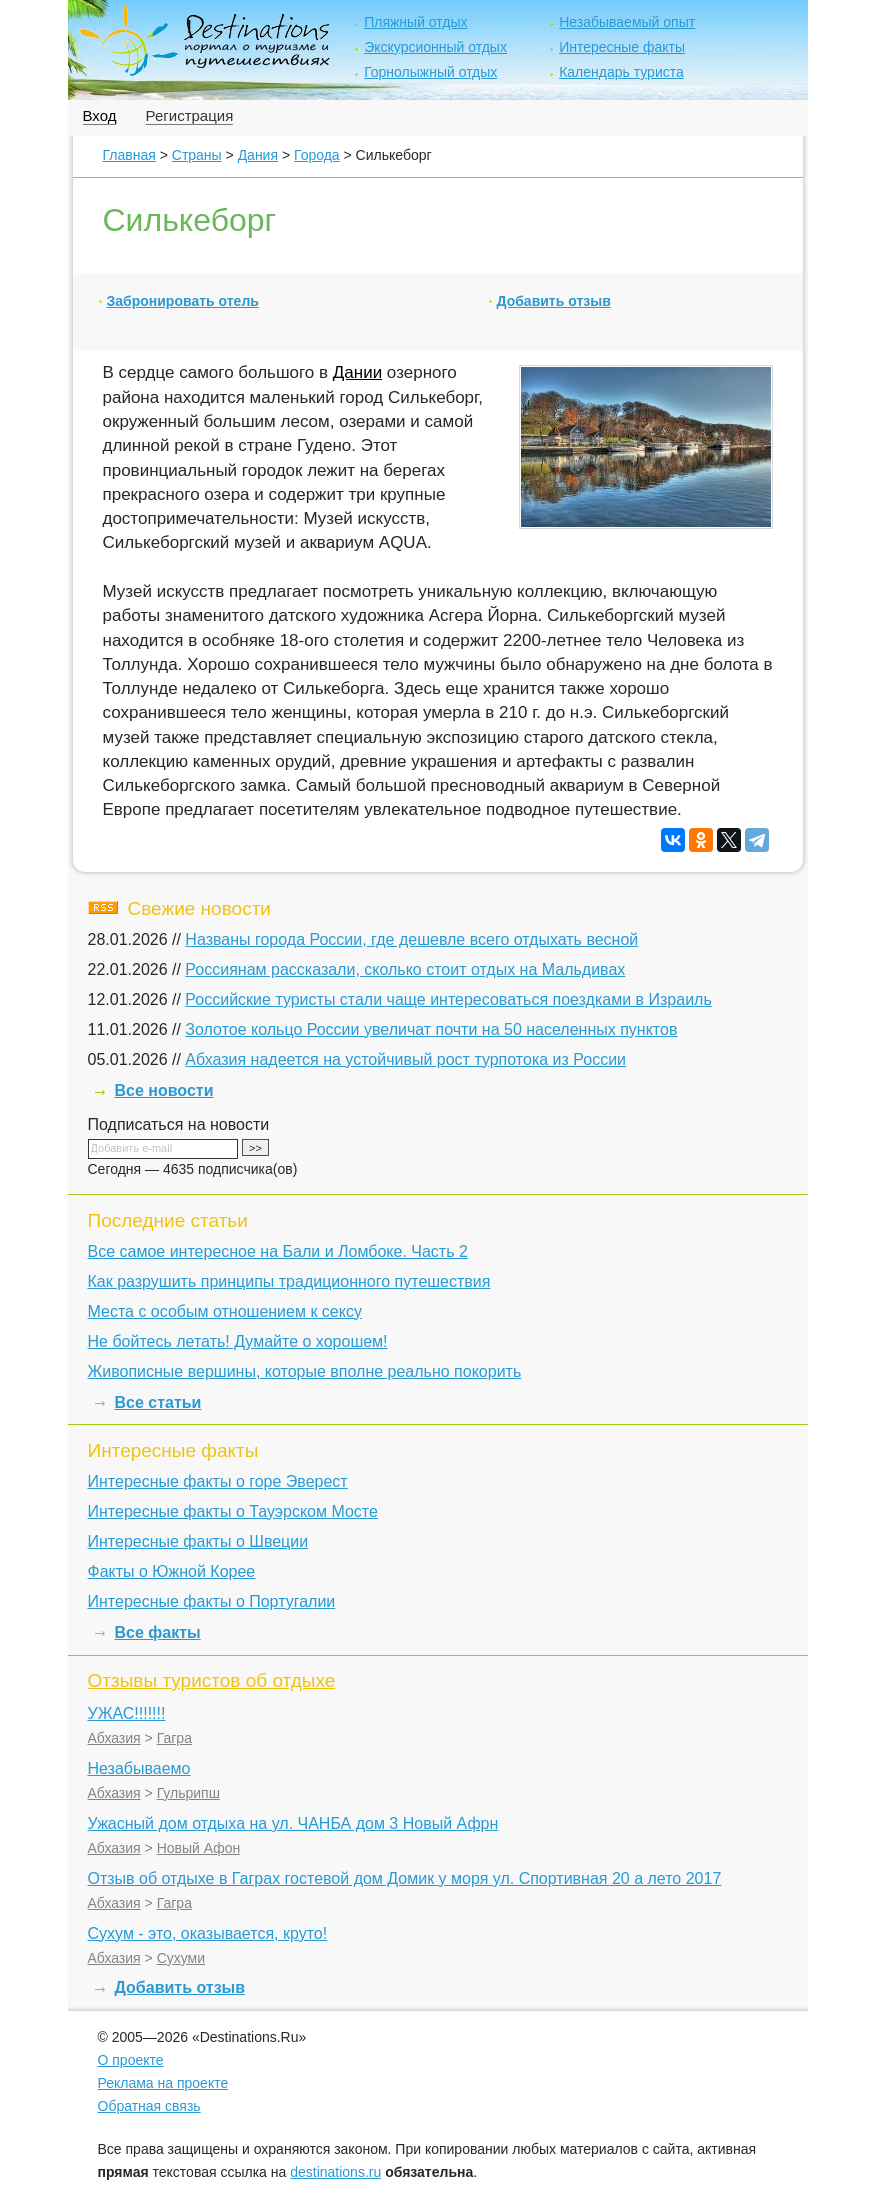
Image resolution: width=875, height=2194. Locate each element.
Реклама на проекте (163, 2083)
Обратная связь (149, 2106)
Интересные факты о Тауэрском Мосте (233, 1511)
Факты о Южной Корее (172, 1571)
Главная (129, 155)
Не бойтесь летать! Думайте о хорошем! (238, 1341)
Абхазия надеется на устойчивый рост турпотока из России (405, 1059)
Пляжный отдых (415, 22)
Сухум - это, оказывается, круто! (208, 1933)
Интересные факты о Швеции (198, 1541)
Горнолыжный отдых (430, 72)
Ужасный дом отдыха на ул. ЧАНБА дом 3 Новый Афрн (293, 1823)
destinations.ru (335, 2172)
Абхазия (114, 1738)
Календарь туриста (621, 72)
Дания (258, 155)
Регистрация (190, 115)
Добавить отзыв (554, 301)
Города (317, 155)
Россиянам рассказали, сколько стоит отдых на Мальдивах (405, 969)
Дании (357, 372)
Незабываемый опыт (627, 22)
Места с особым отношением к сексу (225, 1311)
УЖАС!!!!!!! (127, 1713)
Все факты (158, 1632)
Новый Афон (199, 1848)
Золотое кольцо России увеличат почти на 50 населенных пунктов (431, 1029)
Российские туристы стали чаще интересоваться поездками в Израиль (448, 999)
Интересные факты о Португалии (212, 1601)
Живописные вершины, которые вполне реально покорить (305, 1371)
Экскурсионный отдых (435, 47)
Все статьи (158, 1402)
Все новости (164, 1090)
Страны (197, 155)
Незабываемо (139, 1768)
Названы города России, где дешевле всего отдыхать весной (411, 939)
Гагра (174, 1738)
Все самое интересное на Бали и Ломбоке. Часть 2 (278, 1251)
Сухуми (181, 1958)
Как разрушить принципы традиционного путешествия (289, 1281)
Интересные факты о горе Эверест (218, 1481)
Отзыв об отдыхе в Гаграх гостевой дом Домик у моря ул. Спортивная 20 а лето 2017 (405, 1878)
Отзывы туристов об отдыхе (212, 1680)
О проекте (131, 2060)
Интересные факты (622, 47)
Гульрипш (188, 1793)
